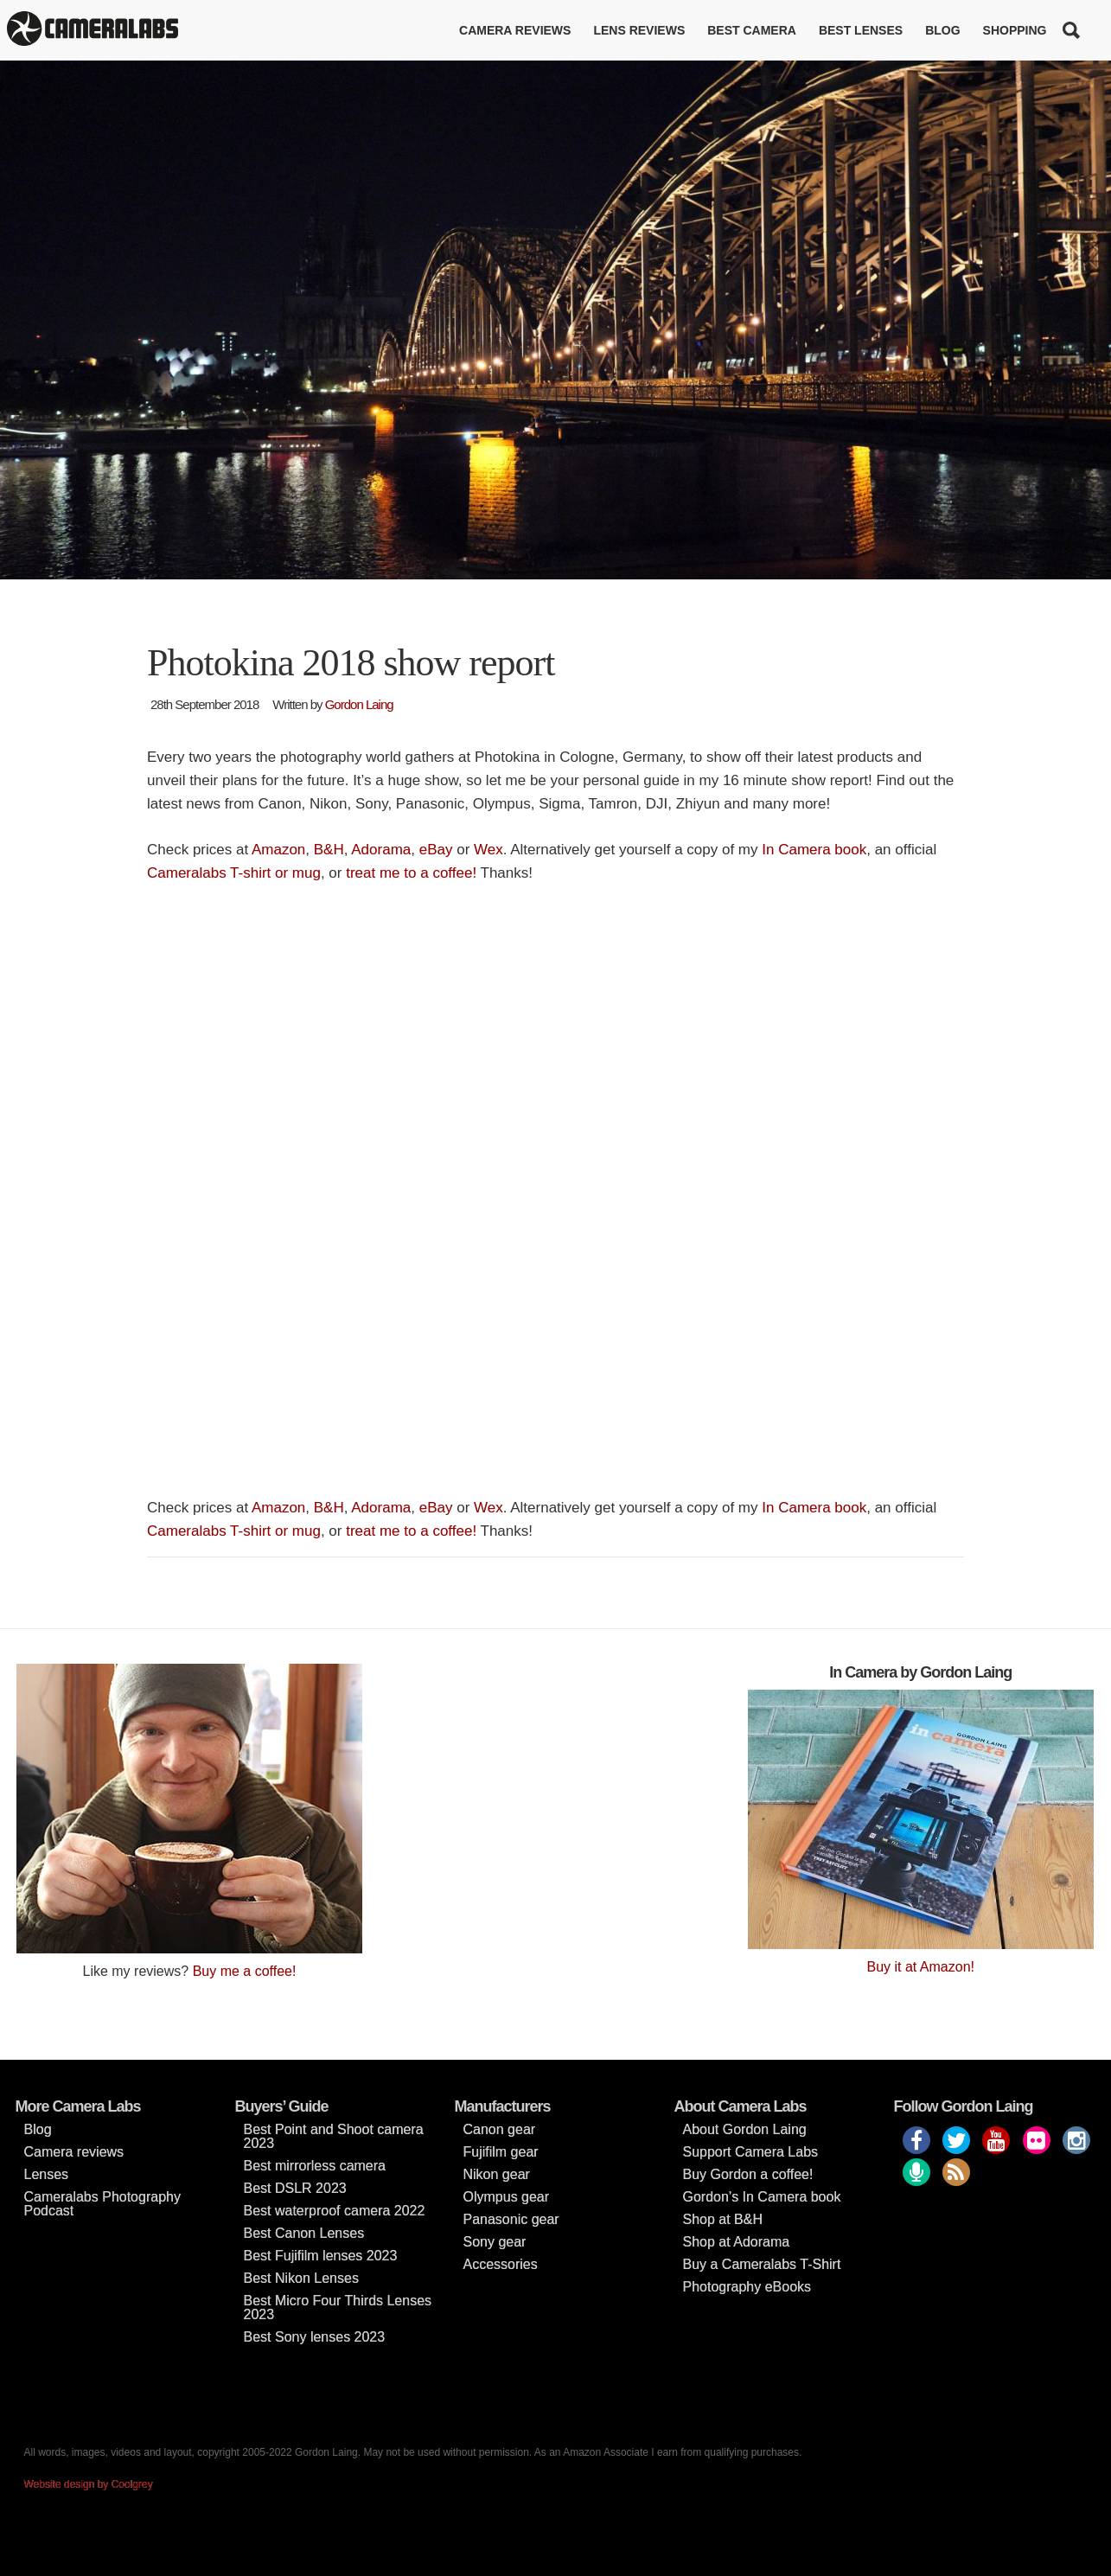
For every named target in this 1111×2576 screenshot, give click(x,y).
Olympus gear (506, 2196)
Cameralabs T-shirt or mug (234, 873)
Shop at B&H (723, 2219)
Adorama (381, 849)
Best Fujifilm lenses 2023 (321, 2255)
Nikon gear (496, 2174)
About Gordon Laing (745, 2129)
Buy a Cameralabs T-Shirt (762, 2264)
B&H (329, 849)
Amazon (278, 849)
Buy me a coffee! (245, 1971)
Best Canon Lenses (304, 2233)
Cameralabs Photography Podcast (102, 2203)
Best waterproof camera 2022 (334, 2210)
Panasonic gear (511, 2219)
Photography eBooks (747, 2286)
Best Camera (751, 30)
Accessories (500, 2264)
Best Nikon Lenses (301, 2278)
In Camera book (814, 849)
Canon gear (499, 2129)
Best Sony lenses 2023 (315, 2337)
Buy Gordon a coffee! (748, 2174)
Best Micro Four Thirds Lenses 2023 (338, 2307)
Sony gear (495, 2241)
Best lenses (861, 30)
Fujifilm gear (501, 2152)
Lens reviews (639, 30)
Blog (942, 30)
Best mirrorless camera (315, 2165)
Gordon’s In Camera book (762, 2196)
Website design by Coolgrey (88, 2484)
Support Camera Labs (751, 2152)
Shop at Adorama (736, 2241)
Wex (488, 849)
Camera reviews (515, 30)
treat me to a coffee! (411, 873)
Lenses (46, 2174)
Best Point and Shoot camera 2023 (334, 2136)
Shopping (1015, 30)
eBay (436, 849)
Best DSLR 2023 (295, 2188)
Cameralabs (92, 30)
